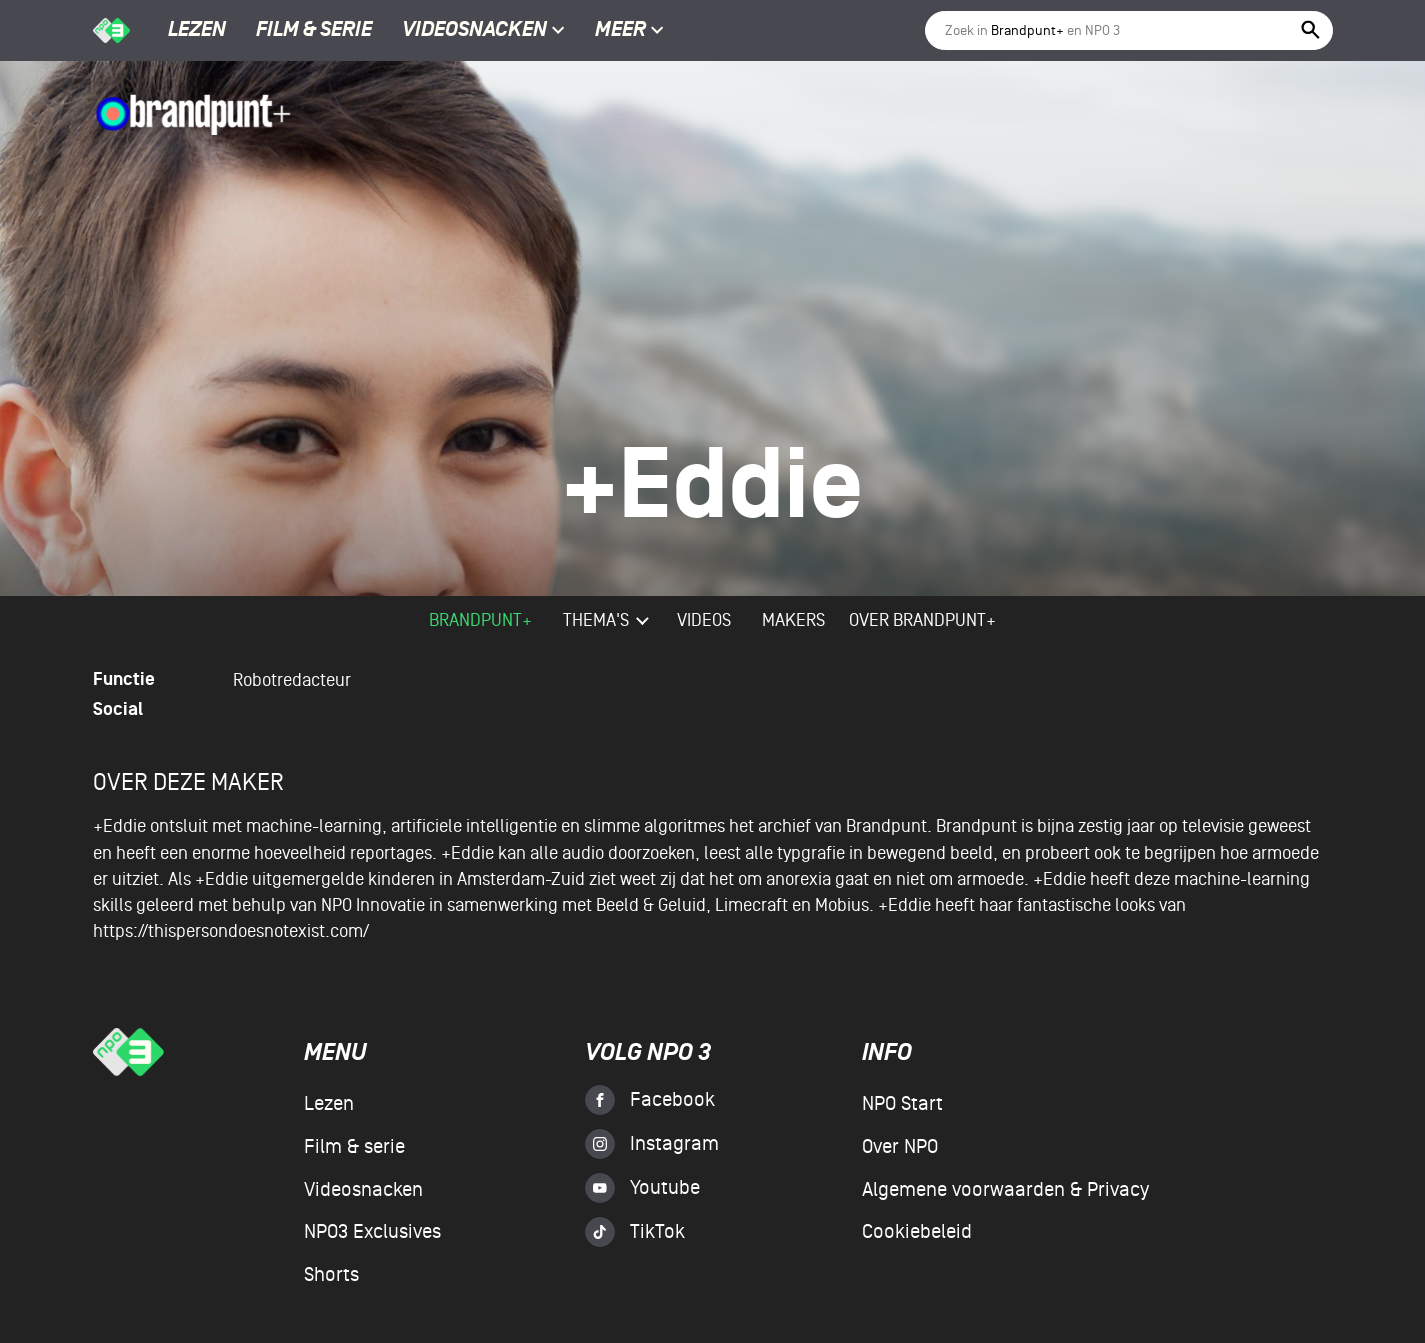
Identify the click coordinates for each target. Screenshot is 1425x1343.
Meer (629, 31)
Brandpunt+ (480, 620)
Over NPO (900, 1147)
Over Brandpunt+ (922, 620)
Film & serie (314, 31)
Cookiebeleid (917, 1232)
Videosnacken (474, 31)
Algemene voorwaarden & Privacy (1005, 1190)
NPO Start (902, 1104)
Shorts (331, 1275)
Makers (793, 620)
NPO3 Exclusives (372, 1232)
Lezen (197, 31)
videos (704, 620)
